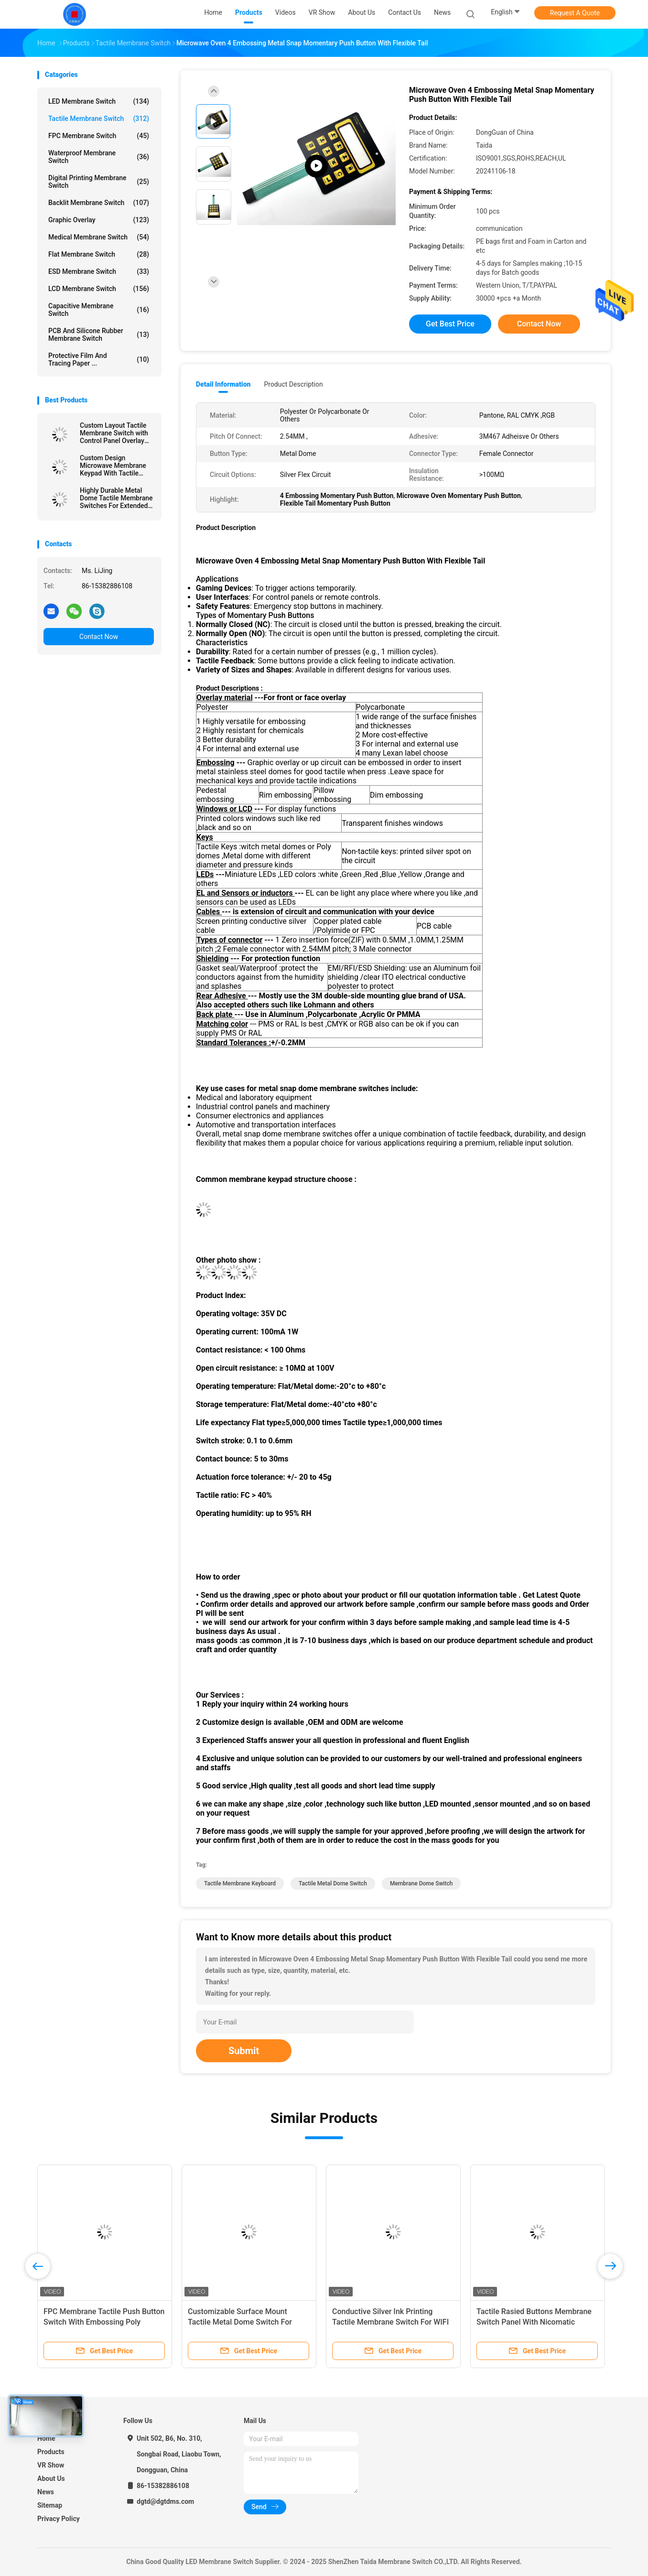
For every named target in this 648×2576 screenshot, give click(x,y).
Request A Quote (575, 13)
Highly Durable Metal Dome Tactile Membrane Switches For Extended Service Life (116, 498)
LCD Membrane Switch (98, 288)
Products (51, 2452)
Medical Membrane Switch (98, 237)
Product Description (293, 384)
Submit (243, 2050)
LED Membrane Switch (98, 101)
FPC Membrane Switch (98, 136)
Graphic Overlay (98, 220)
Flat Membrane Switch (98, 254)
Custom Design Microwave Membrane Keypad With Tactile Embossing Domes (113, 465)
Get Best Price (450, 323)
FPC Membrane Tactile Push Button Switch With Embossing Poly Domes (103, 2322)
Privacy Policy (58, 2518)
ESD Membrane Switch (98, 271)
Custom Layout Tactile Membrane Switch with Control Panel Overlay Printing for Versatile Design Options (114, 433)
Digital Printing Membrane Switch (98, 181)
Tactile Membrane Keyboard (240, 1883)
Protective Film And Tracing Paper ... (98, 359)
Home (46, 2438)
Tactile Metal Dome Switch (333, 1883)
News (45, 2492)
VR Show (50, 2465)
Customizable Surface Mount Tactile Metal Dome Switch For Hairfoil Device (240, 2322)
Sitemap (49, 2505)
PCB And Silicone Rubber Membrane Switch (98, 334)
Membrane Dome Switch (421, 1883)
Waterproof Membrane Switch (98, 156)
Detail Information (223, 384)
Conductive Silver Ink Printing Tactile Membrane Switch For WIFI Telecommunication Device (390, 2322)
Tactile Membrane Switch (98, 118)
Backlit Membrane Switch (98, 202)
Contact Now (98, 636)
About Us (51, 2478)
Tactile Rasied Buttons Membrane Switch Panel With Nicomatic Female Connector (534, 2322)
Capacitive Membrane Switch (98, 309)
